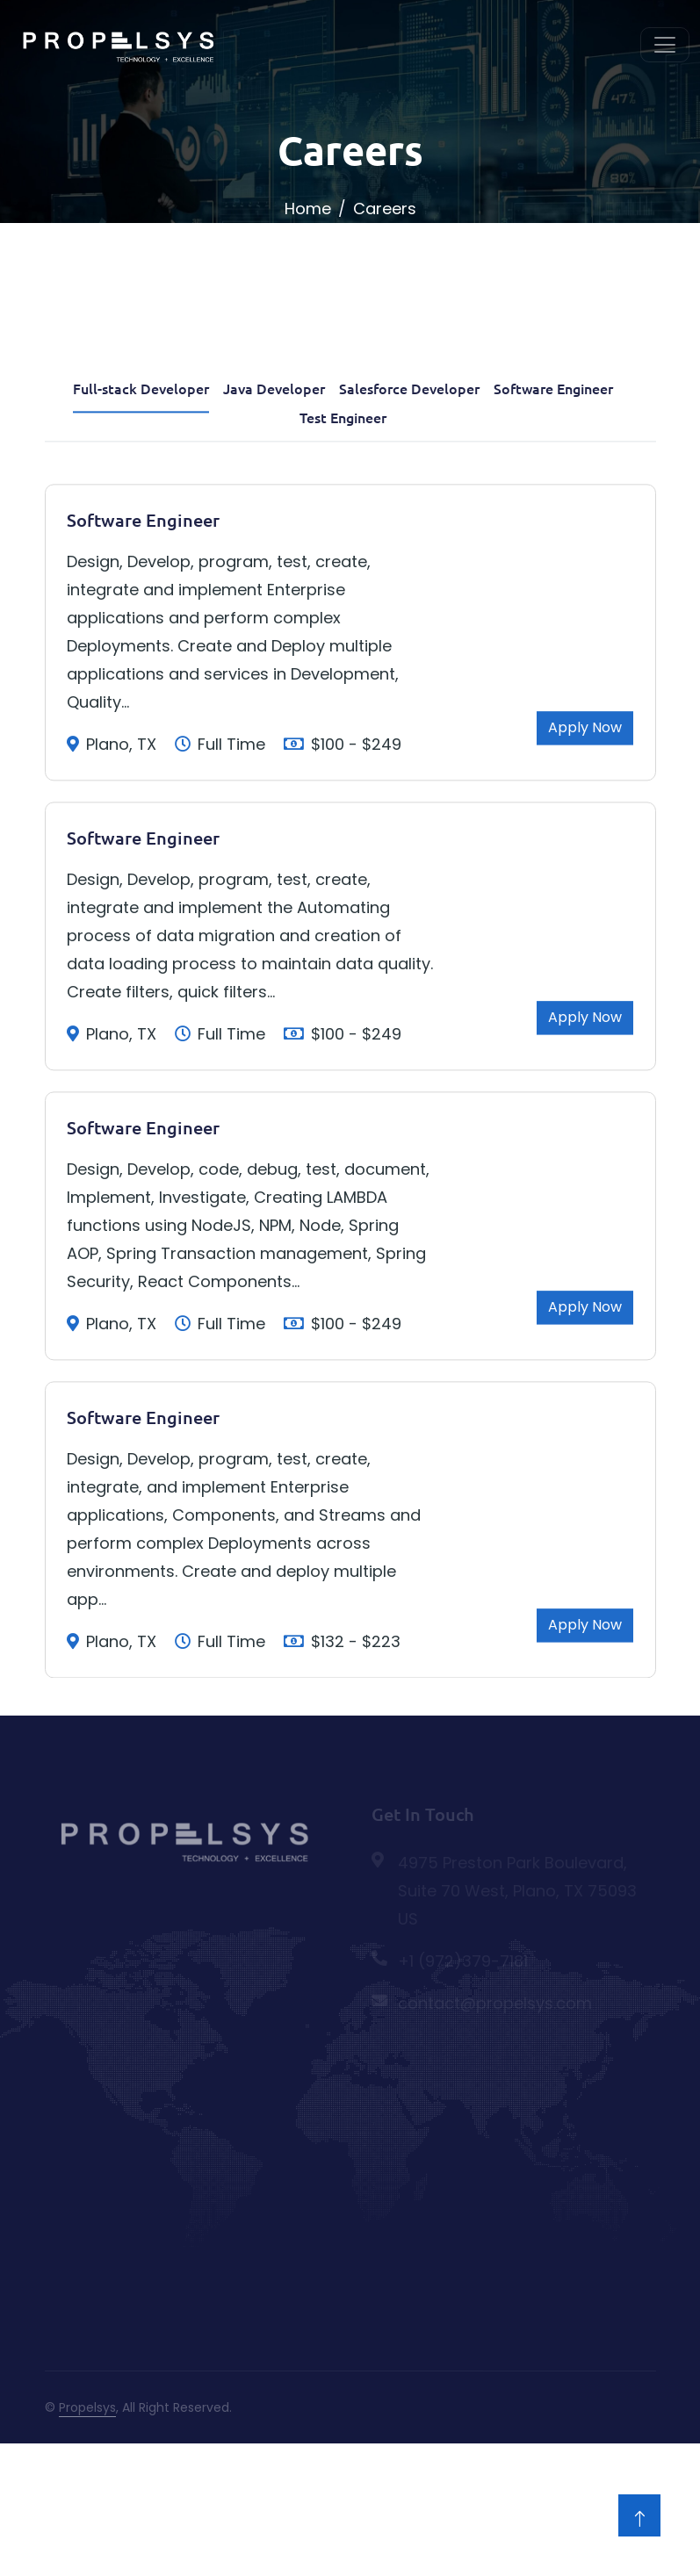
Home (308, 208)
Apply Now (585, 857)
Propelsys (87, 2407)
